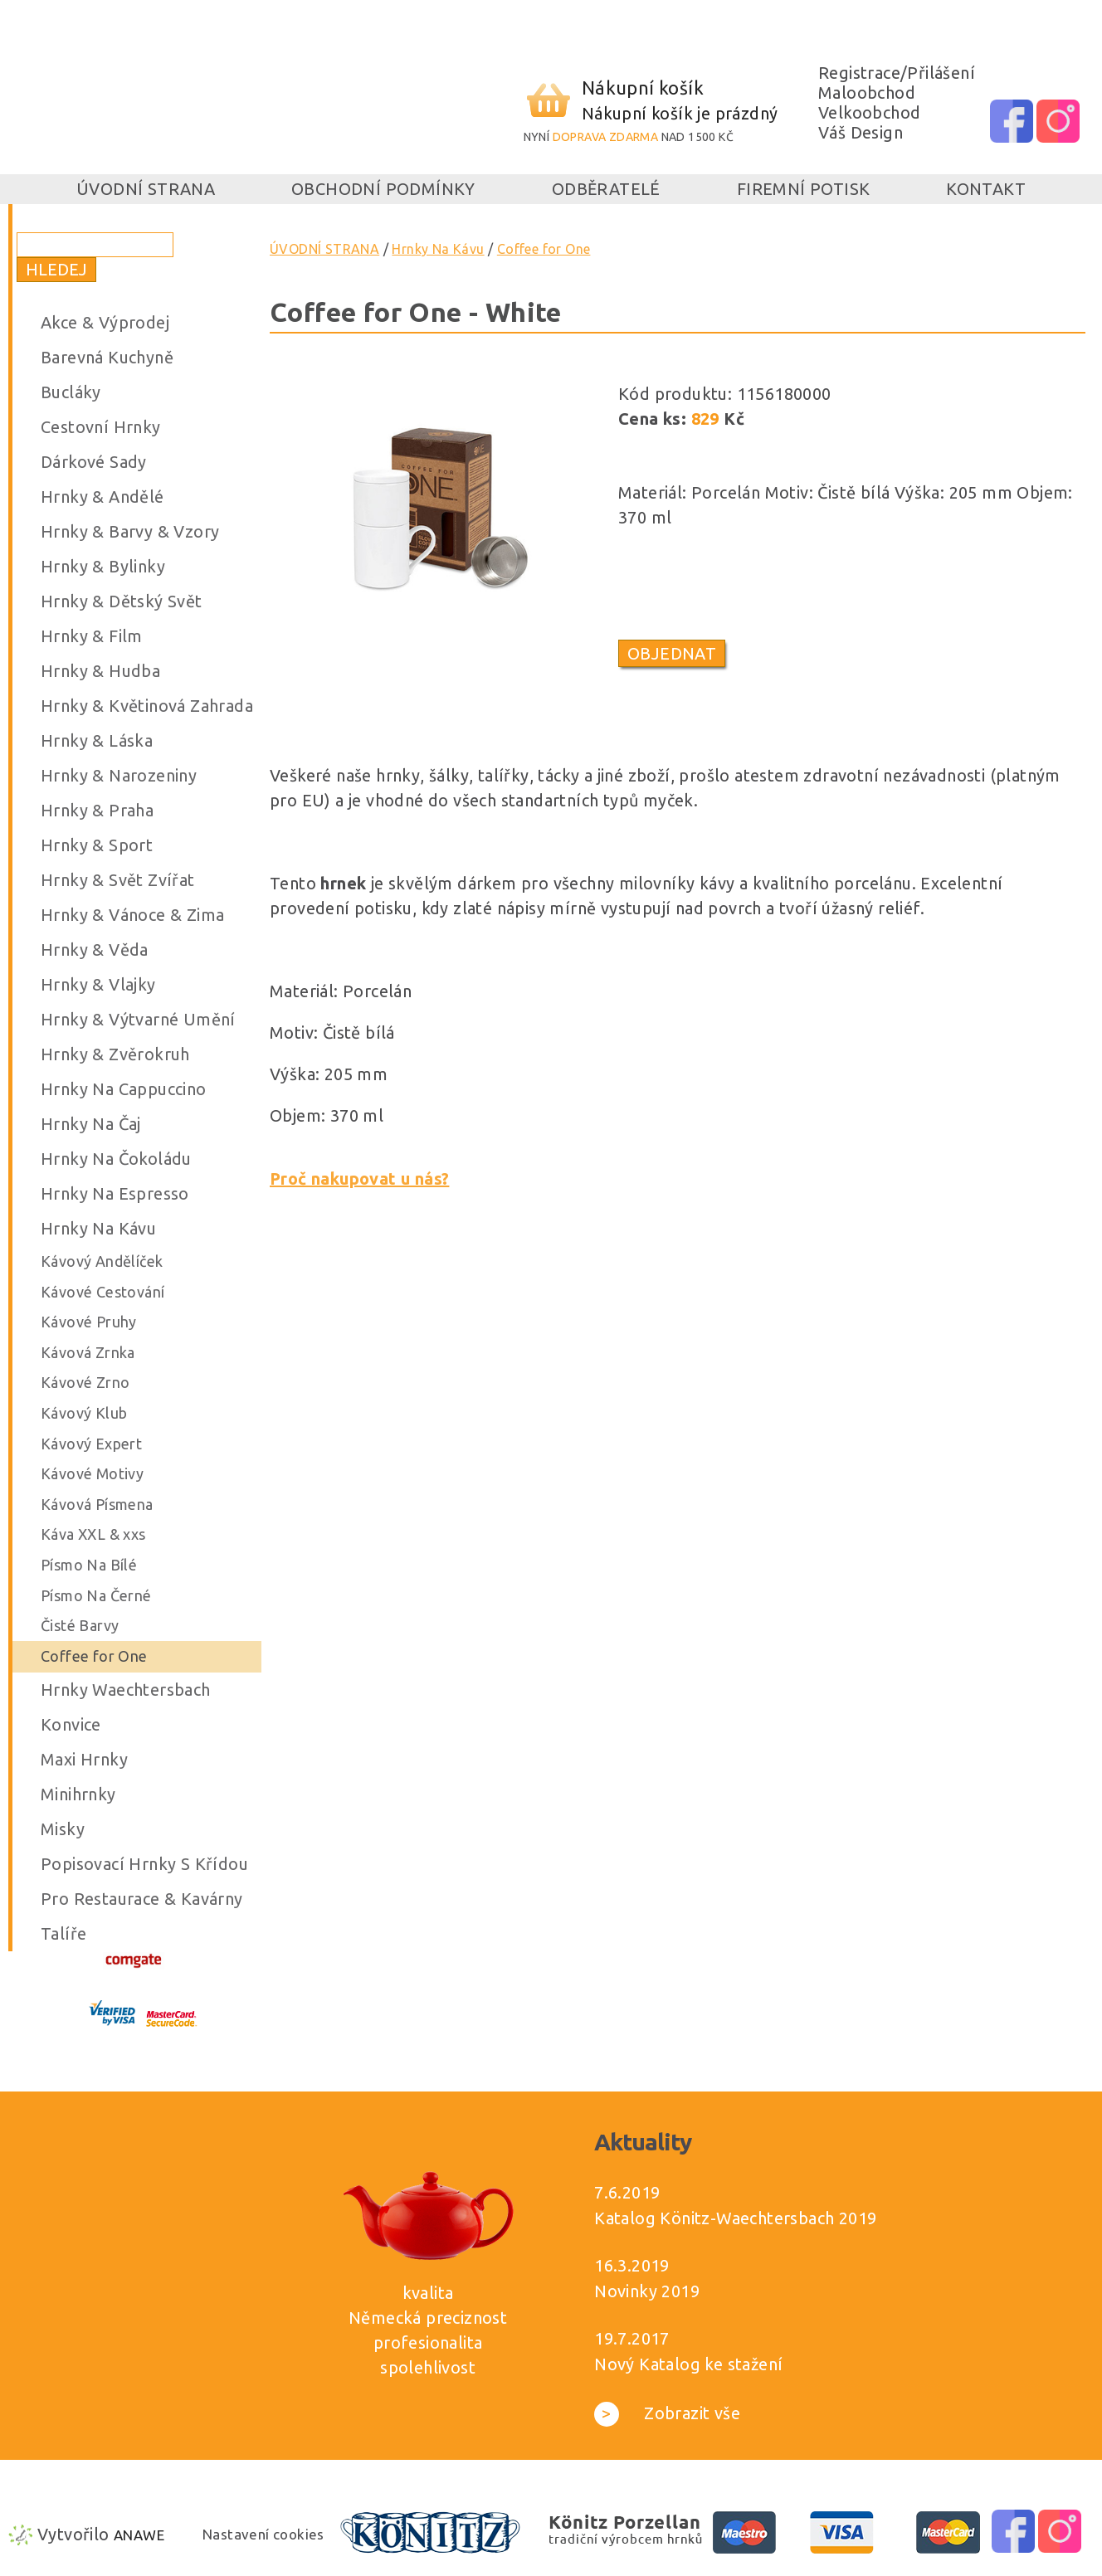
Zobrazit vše (667, 2413)
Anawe (139, 2535)
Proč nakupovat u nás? (359, 1178)
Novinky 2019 (647, 2291)
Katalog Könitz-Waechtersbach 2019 (735, 2218)
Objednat (671, 653)
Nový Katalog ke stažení (688, 2364)
